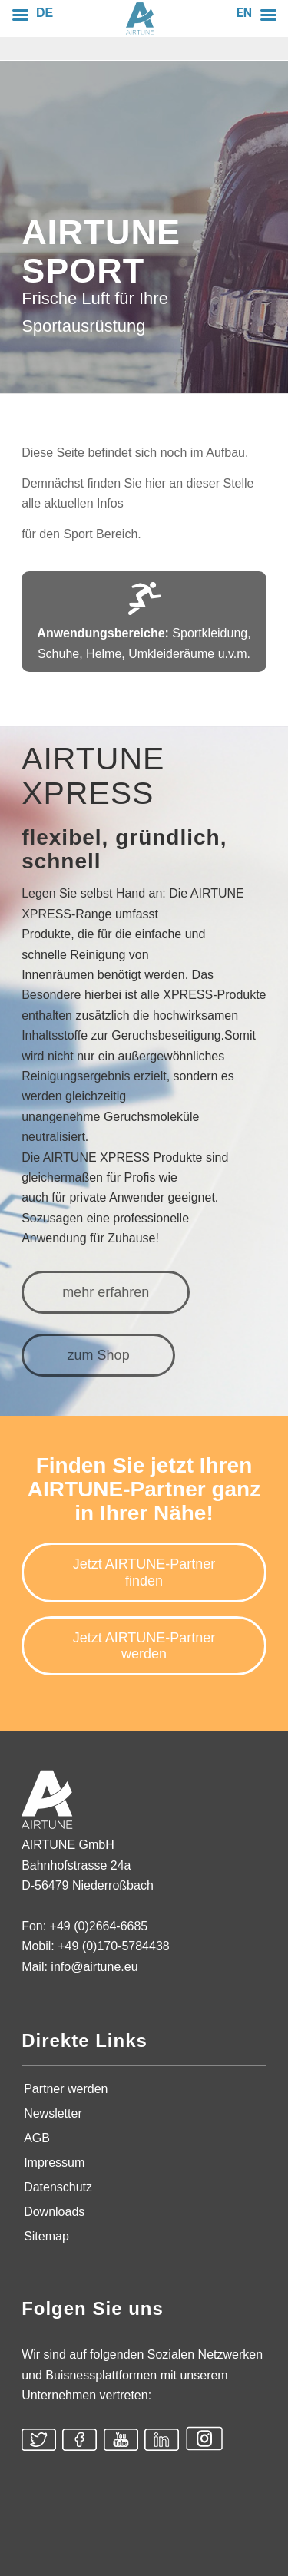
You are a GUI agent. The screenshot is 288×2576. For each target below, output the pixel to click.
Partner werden (66, 2088)
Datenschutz (58, 2187)
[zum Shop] (98, 1355)
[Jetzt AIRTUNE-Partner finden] (144, 1572)
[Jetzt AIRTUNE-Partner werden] (144, 1645)
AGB (37, 2137)
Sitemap (46, 2236)
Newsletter (53, 2113)
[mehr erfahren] (106, 1292)
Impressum (54, 2162)
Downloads (54, 2211)
